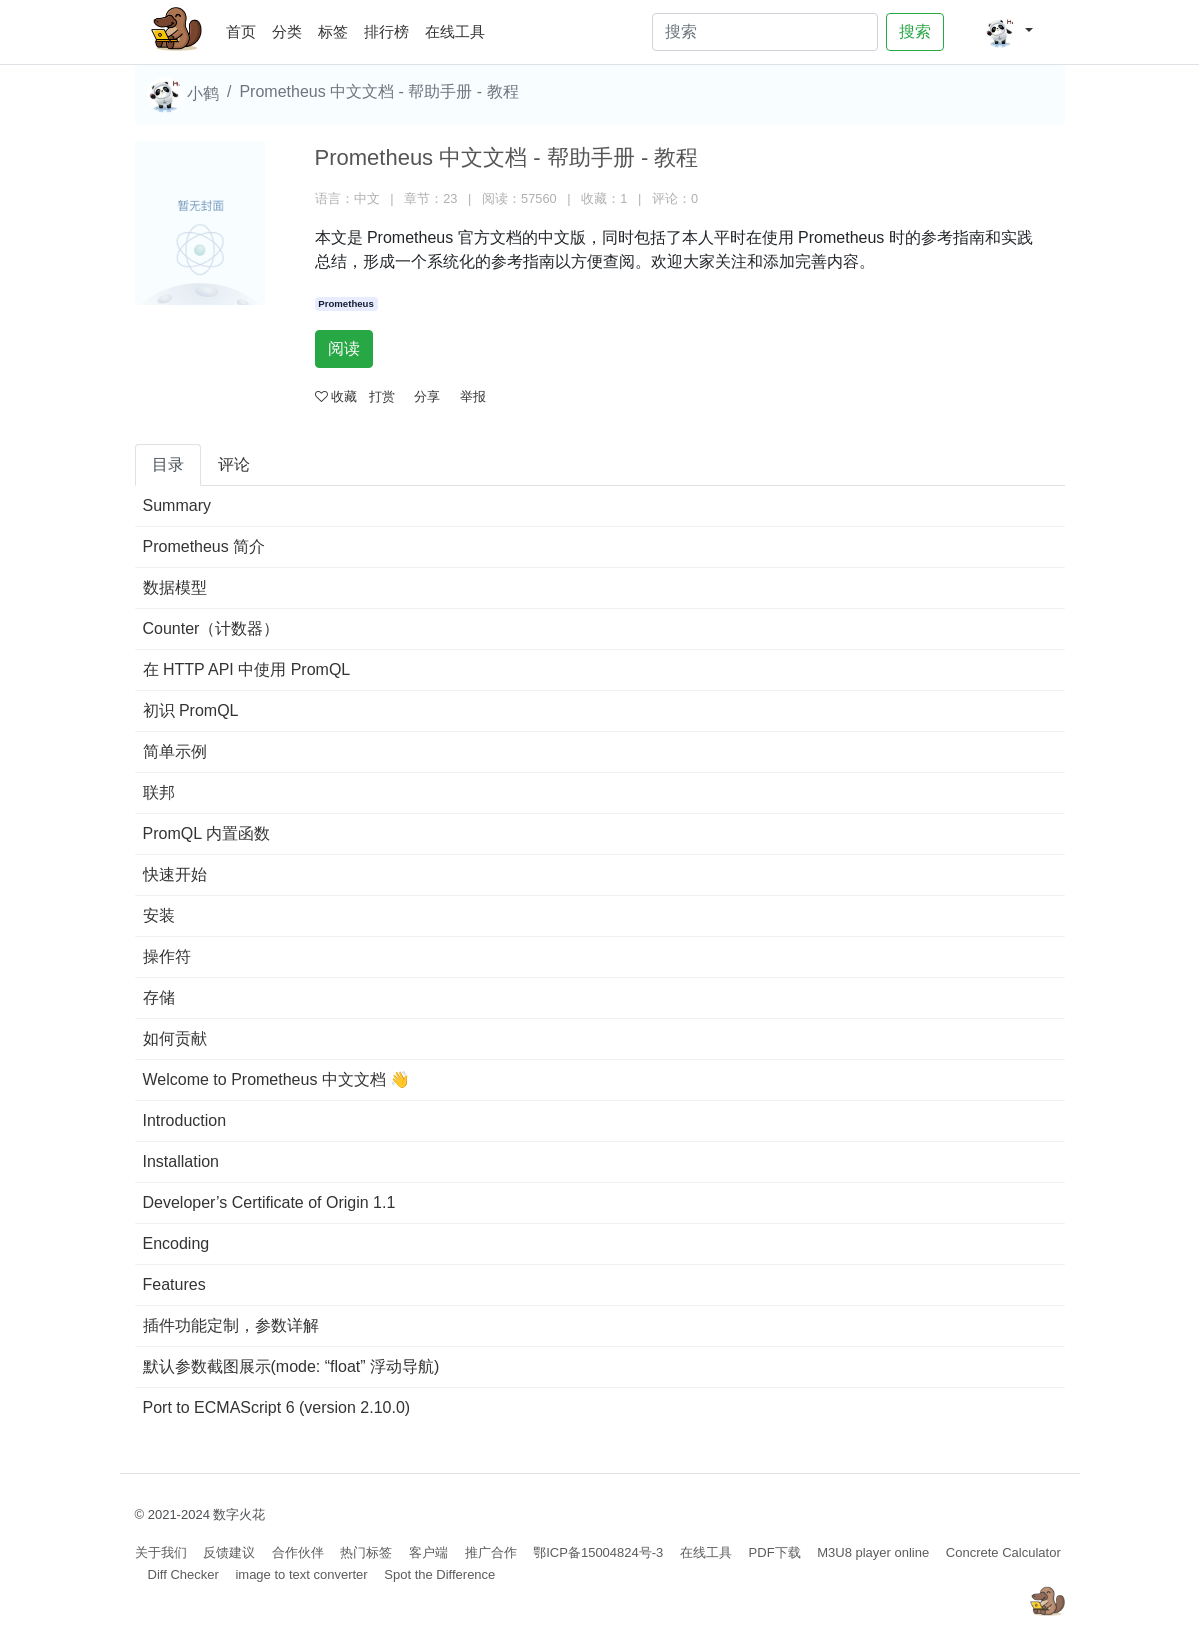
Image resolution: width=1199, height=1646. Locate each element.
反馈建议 (229, 1552)
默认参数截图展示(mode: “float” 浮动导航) (291, 1366)
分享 (427, 396)
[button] (1008, 32)
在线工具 (455, 31)
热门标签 (366, 1552)
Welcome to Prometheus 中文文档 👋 (277, 1079)
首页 (245, 28)
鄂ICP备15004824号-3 (598, 1552)
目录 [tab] (168, 464)
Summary (177, 505)
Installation (181, 1161)
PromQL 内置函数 (206, 833)
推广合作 (491, 1552)
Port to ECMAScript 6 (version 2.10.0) (277, 1407)
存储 (159, 997)
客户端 (428, 1552)
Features (174, 1284)
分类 (287, 31)
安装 (159, 915)
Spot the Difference (439, 1574)
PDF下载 (775, 1552)
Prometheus (345, 303)
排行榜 (386, 31)
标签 (333, 31)
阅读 (344, 348)
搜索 (915, 31)
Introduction (185, 1120)
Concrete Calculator (1003, 1552)
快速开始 (175, 874)
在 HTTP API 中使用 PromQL (247, 669)
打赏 (382, 396)
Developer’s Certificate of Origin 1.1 (269, 1202)
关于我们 (161, 1552)
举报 (473, 396)
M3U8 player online (873, 1552)
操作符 (167, 956)
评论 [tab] (234, 464)
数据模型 (175, 587)
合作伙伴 (298, 1552)
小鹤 (183, 95)
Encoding (176, 1243)
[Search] (765, 32)
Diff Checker (183, 1574)
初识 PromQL (191, 710)
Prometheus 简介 (204, 546)
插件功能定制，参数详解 (231, 1325)
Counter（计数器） (211, 628)
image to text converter (301, 1574)
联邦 (159, 792)
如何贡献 (175, 1038)
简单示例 (175, 751)
